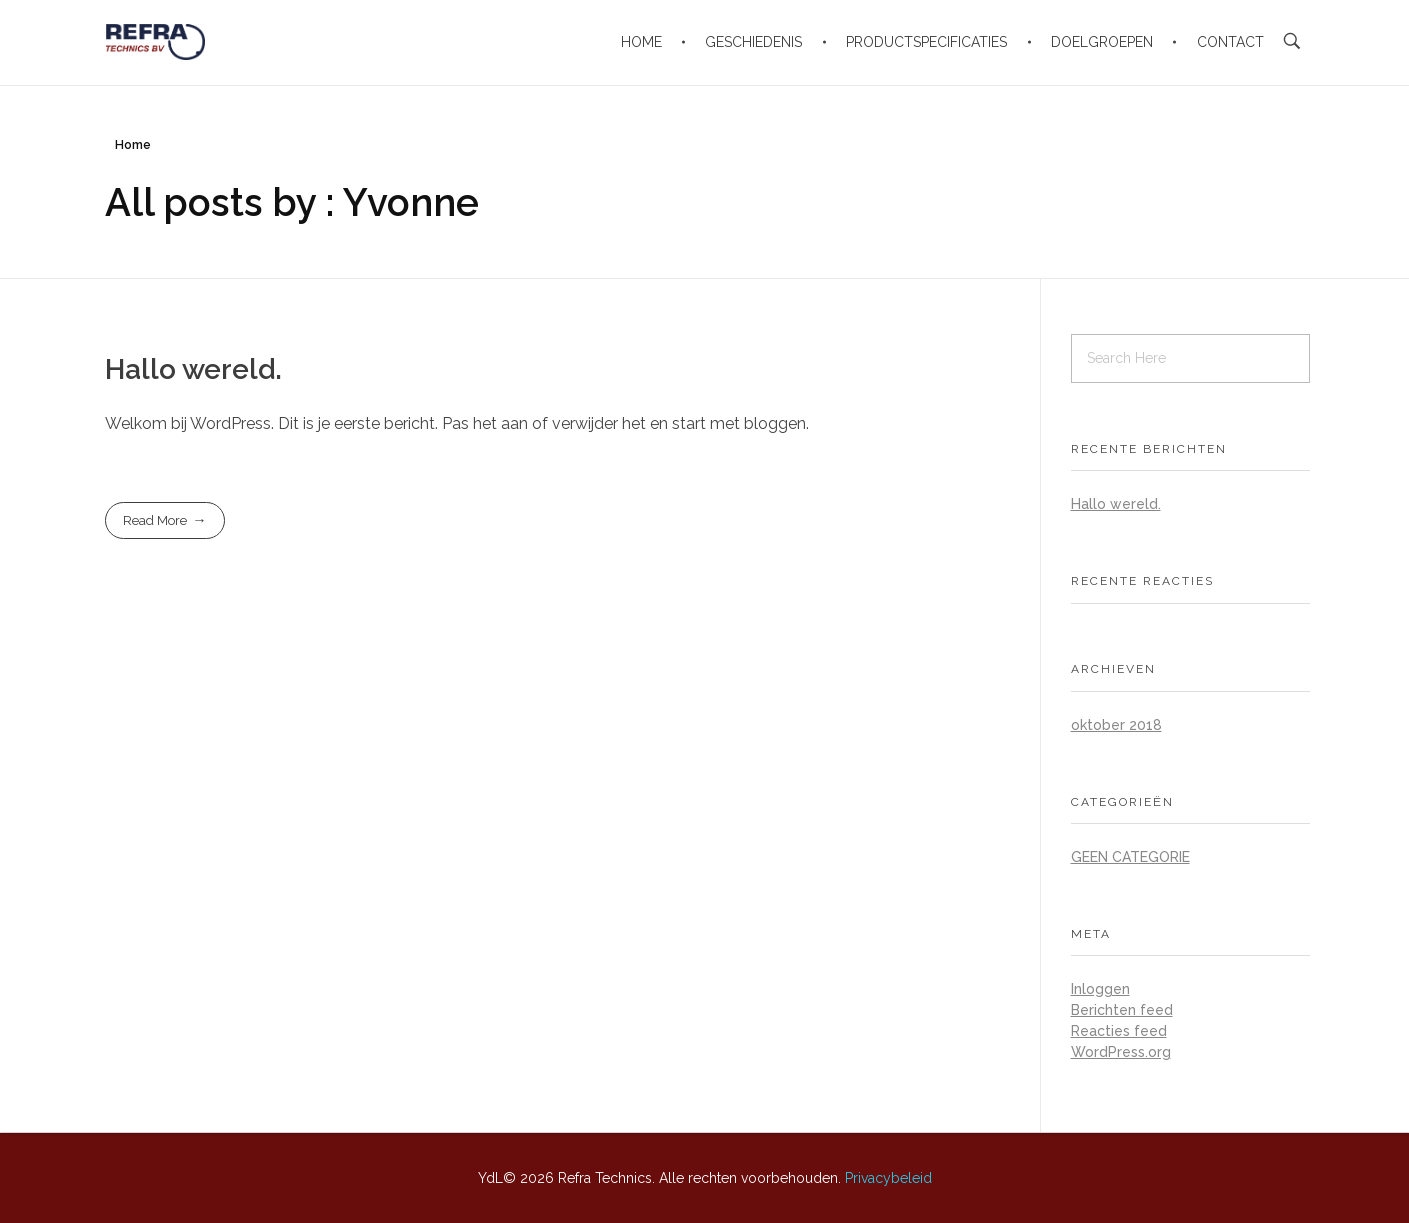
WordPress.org (1121, 1052)
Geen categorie (1130, 857)
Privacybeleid (888, 1178)
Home (133, 145)
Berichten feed (1122, 1010)
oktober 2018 (1116, 725)
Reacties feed (1119, 1031)
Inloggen (1100, 989)
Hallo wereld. (193, 369)
